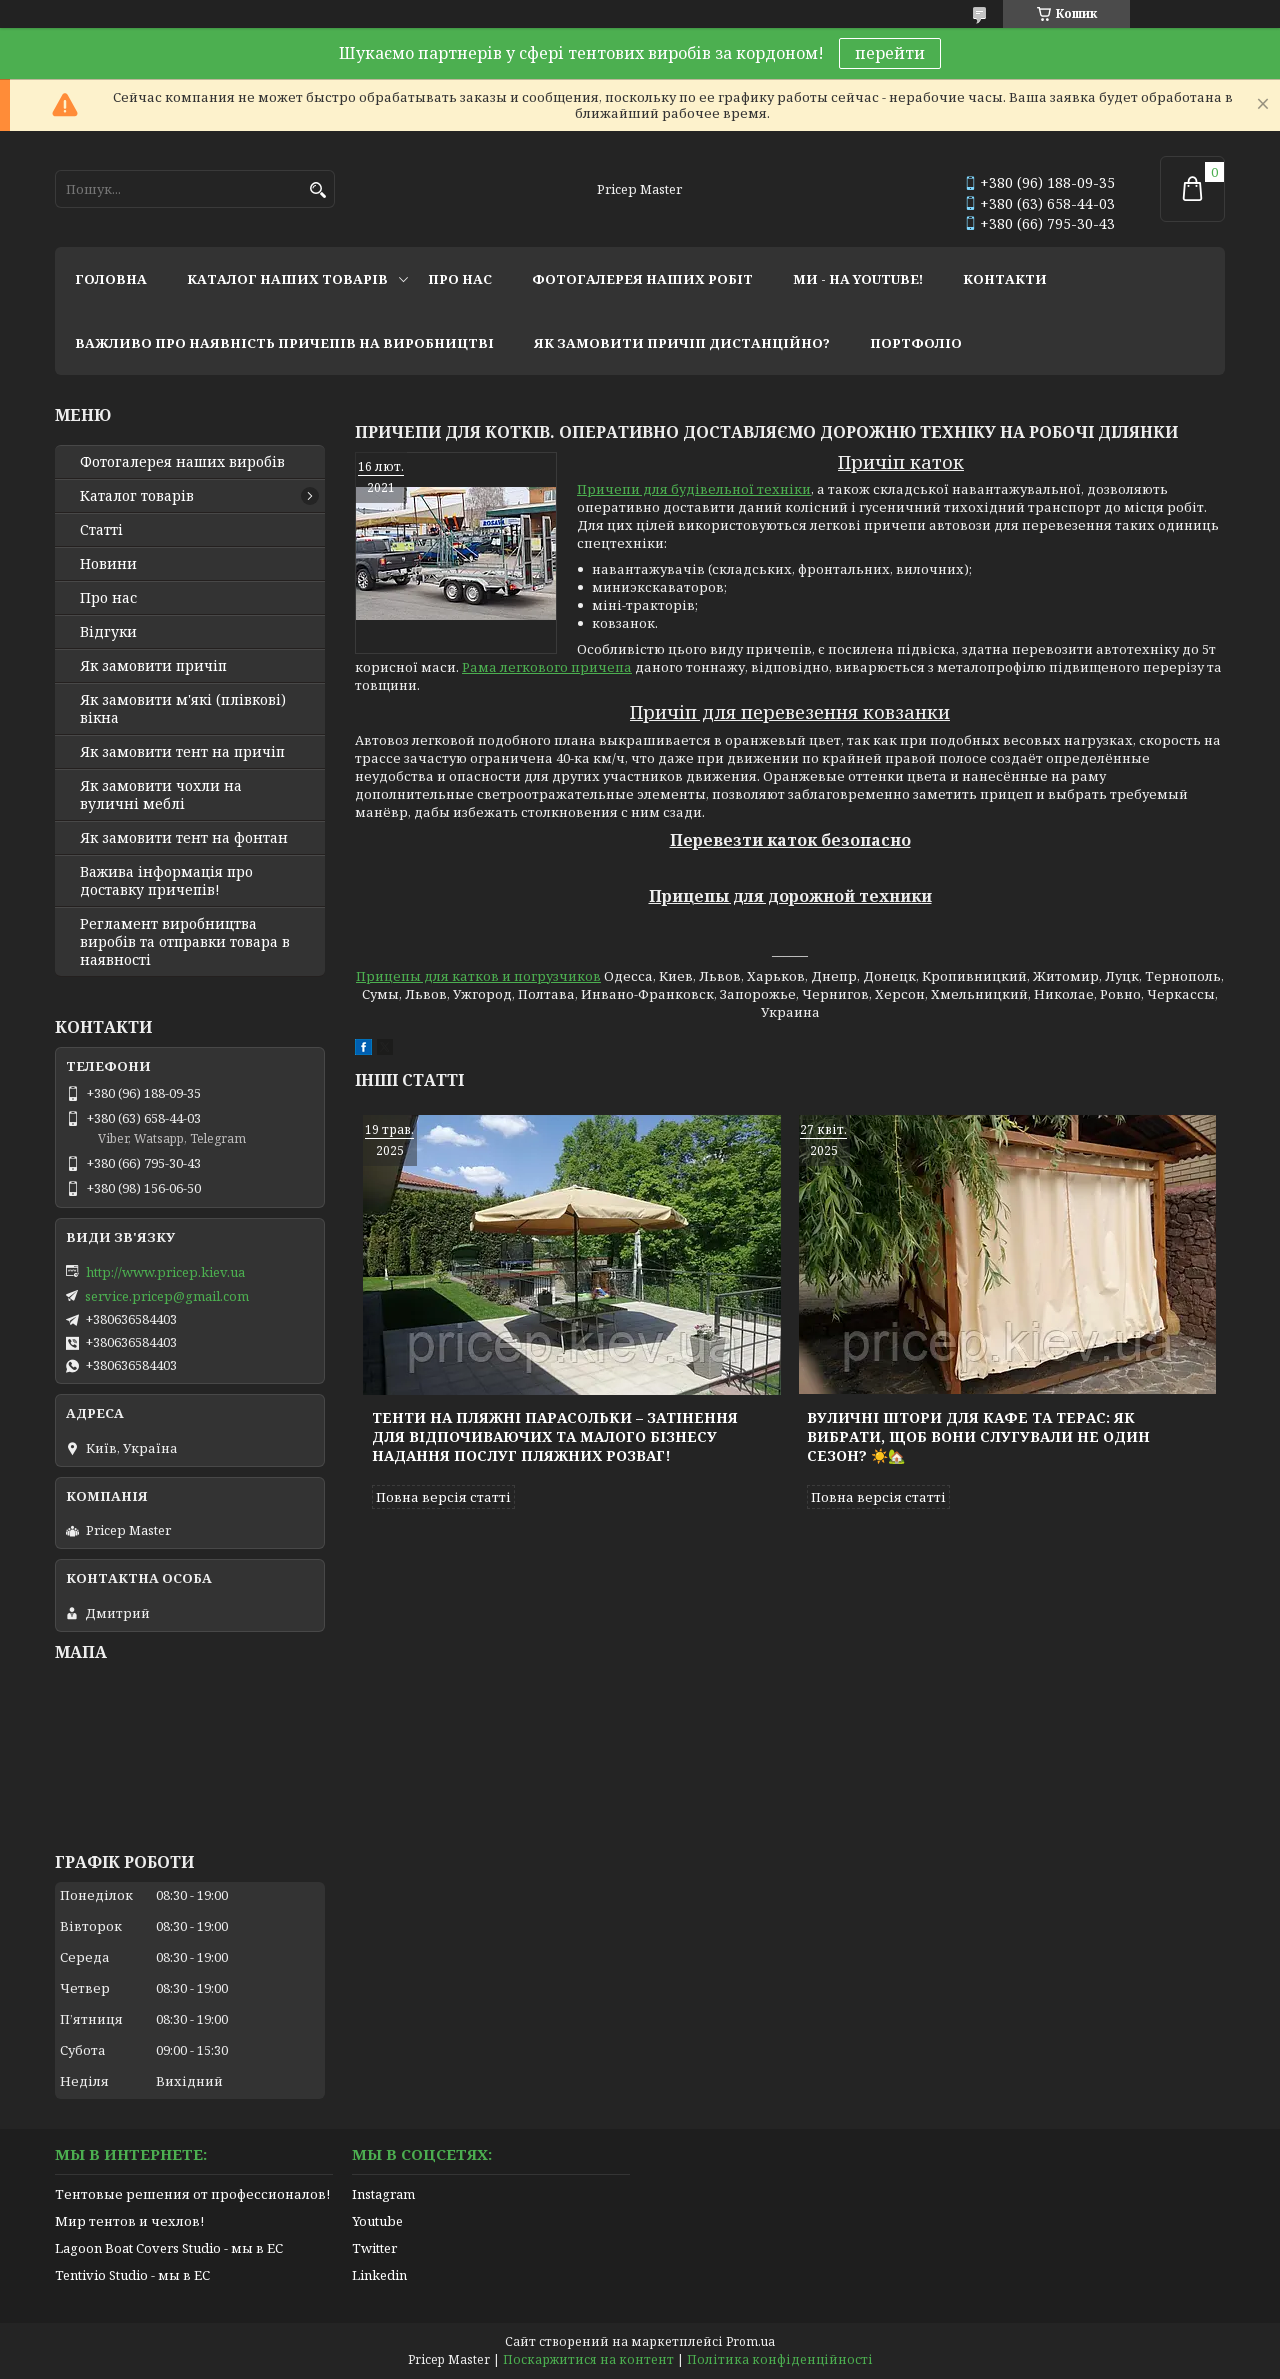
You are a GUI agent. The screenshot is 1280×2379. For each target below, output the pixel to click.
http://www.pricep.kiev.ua (165, 1272)
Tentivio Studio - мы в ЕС (132, 2275)
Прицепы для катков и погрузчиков (478, 976)
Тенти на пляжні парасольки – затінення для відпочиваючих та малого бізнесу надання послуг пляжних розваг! (555, 1436)
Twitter (374, 2248)
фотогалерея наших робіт (642, 279)
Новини (108, 564)
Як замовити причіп (153, 666)
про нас (460, 279)
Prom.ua (750, 2341)
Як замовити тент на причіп (182, 752)
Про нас (108, 598)
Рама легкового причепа (547, 667)
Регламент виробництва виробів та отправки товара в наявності (185, 942)
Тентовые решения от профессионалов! (192, 2194)
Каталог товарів (137, 496)
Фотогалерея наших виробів (182, 462)
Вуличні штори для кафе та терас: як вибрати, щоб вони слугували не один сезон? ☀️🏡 (978, 1436)
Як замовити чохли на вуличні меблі (161, 795)
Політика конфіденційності (780, 2359)
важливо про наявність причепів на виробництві (284, 343)
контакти (1005, 279)
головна (111, 279)
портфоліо (916, 343)
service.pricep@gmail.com (167, 1296)
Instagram (383, 2194)
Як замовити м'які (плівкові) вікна (183, 709)
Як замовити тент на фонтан (184, 838)
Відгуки (108, 632)
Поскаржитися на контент (588, 2359)
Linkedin (379, 2275)
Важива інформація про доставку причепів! (166, 881)
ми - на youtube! (858, 279)
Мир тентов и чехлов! (129, 2221)
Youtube (377, 2221)
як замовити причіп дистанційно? (682, 343)
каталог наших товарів (287, 279)
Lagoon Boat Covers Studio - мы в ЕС (169, 2248)
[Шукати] (317, 190)
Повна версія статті (443, 1497)
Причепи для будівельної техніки (694, 489)
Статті (101, 530)
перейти (890, 53)
